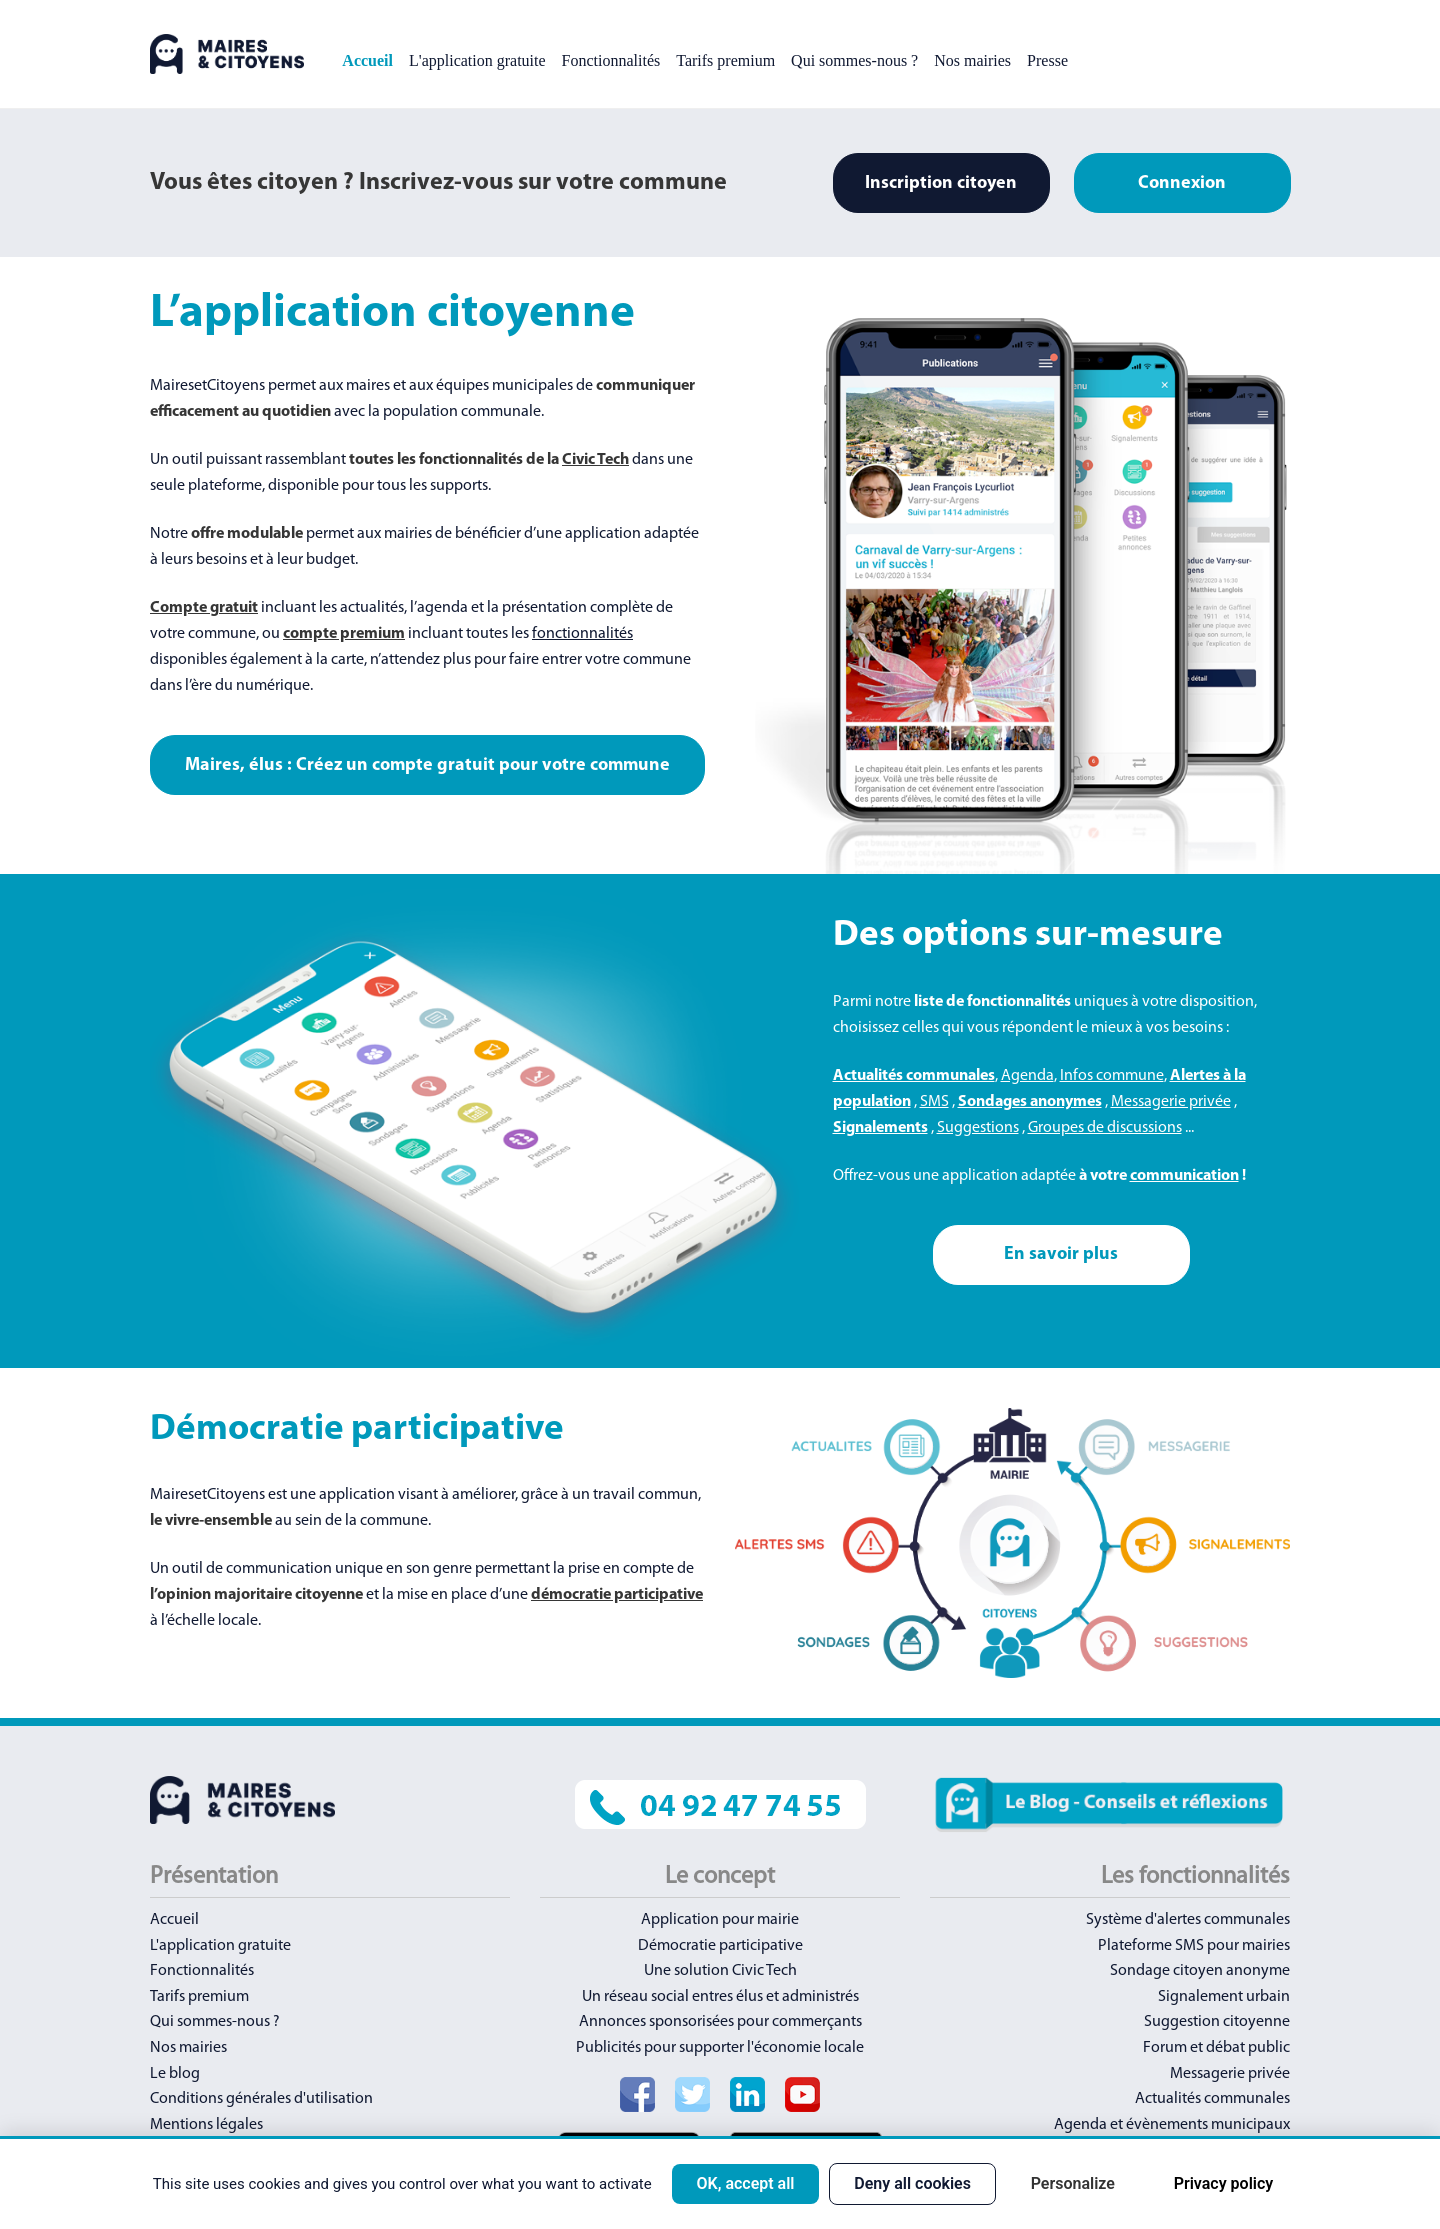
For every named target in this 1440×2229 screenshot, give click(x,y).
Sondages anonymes (1030, 1102)
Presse (1047, 60)
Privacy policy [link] (1224, 2183)
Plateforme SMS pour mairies (1194, 1946)
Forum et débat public (1216, 2048)
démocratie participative (617, 1595)
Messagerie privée (1171, 1102)
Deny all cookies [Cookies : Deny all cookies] (912, 2183)
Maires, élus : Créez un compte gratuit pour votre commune (427, 765)
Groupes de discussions (1105, 1128)
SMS (934, 1102)
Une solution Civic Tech (720, 1971)
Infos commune (1112, 1076)
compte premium (344, 634)
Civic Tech (595, 460)
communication (1184, 1176)
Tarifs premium (725, 60)
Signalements (880, 1128)
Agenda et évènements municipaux (1172, 2125)
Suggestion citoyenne (1217, 2022)
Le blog (175, 2074)
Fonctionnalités (611, 60)
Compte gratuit (204, 608)
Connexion (1182, 183)
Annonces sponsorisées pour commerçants (720, 2022)
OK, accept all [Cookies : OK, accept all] (745, 2183)
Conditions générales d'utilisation (261, 2099)
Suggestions (978, 1128)
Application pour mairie (720, 1920)
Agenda (1027, 1076)
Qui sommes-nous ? (854, 60)
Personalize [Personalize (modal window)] (1073, 2183)
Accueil (367, 60)
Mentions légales (206, 2125)
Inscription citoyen (941, 183)
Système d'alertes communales (1188, 1920)
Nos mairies (972, 60)
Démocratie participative (720, 1946)
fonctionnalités (582, 634)
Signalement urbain (1224, 1997)
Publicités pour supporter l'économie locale (720, 2048)
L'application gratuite (477, 60)
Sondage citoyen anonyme (1200, 1971)
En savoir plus (1061, 1254)
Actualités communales (914, 1076)
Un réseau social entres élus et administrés (720, 1997)
